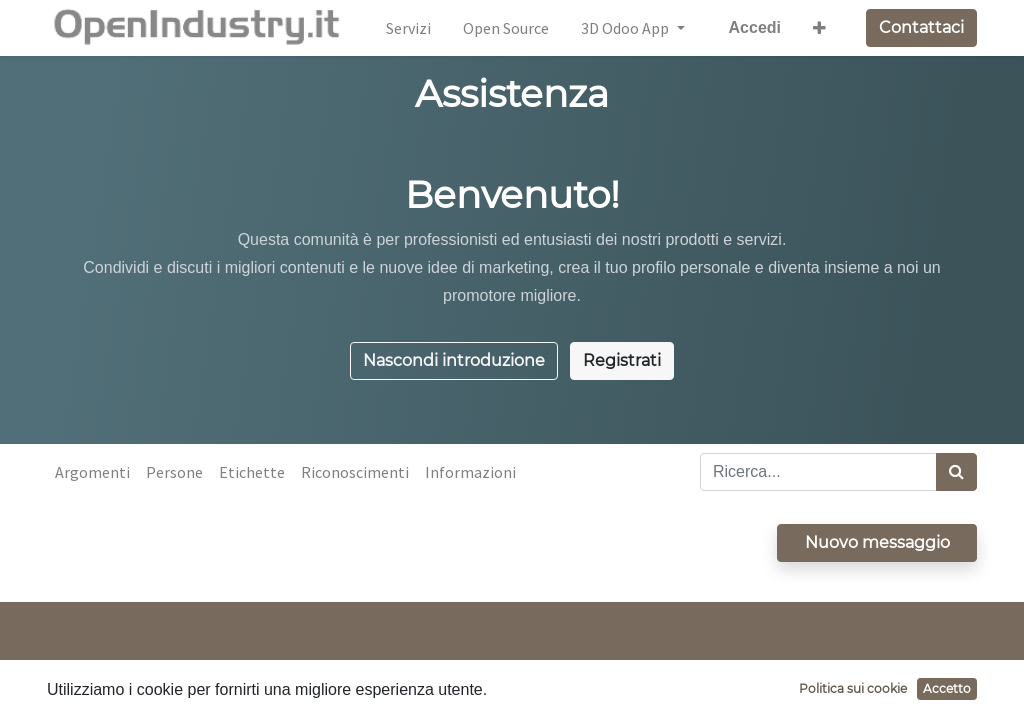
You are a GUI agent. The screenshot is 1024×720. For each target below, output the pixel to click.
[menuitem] (408, 28)
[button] (819, 28)
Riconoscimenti (355, 472)
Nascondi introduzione (454, 360)
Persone (174, 472)
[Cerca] (956, 472)
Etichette (252, 472)
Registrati (622, 360)
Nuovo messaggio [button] (877, 542)
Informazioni (470, 472)
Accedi (755, 27)
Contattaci (921, 27)
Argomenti (92, 472)
